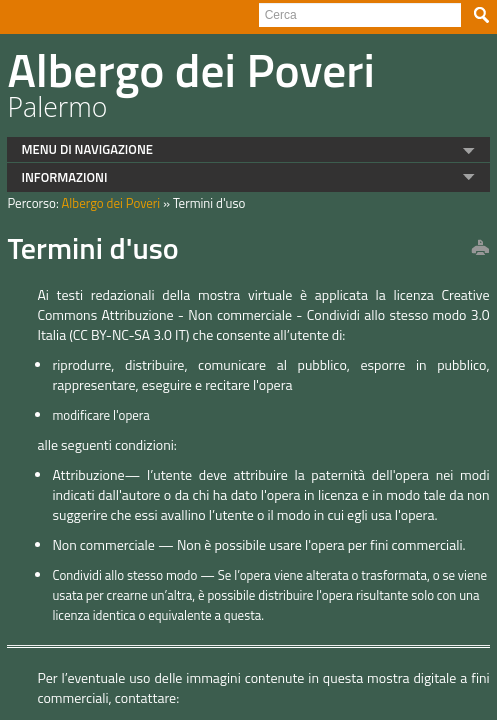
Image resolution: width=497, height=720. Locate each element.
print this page (472, 249)
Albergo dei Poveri (103, 203)
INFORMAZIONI (57, 177)
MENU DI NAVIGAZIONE (80, 149)
